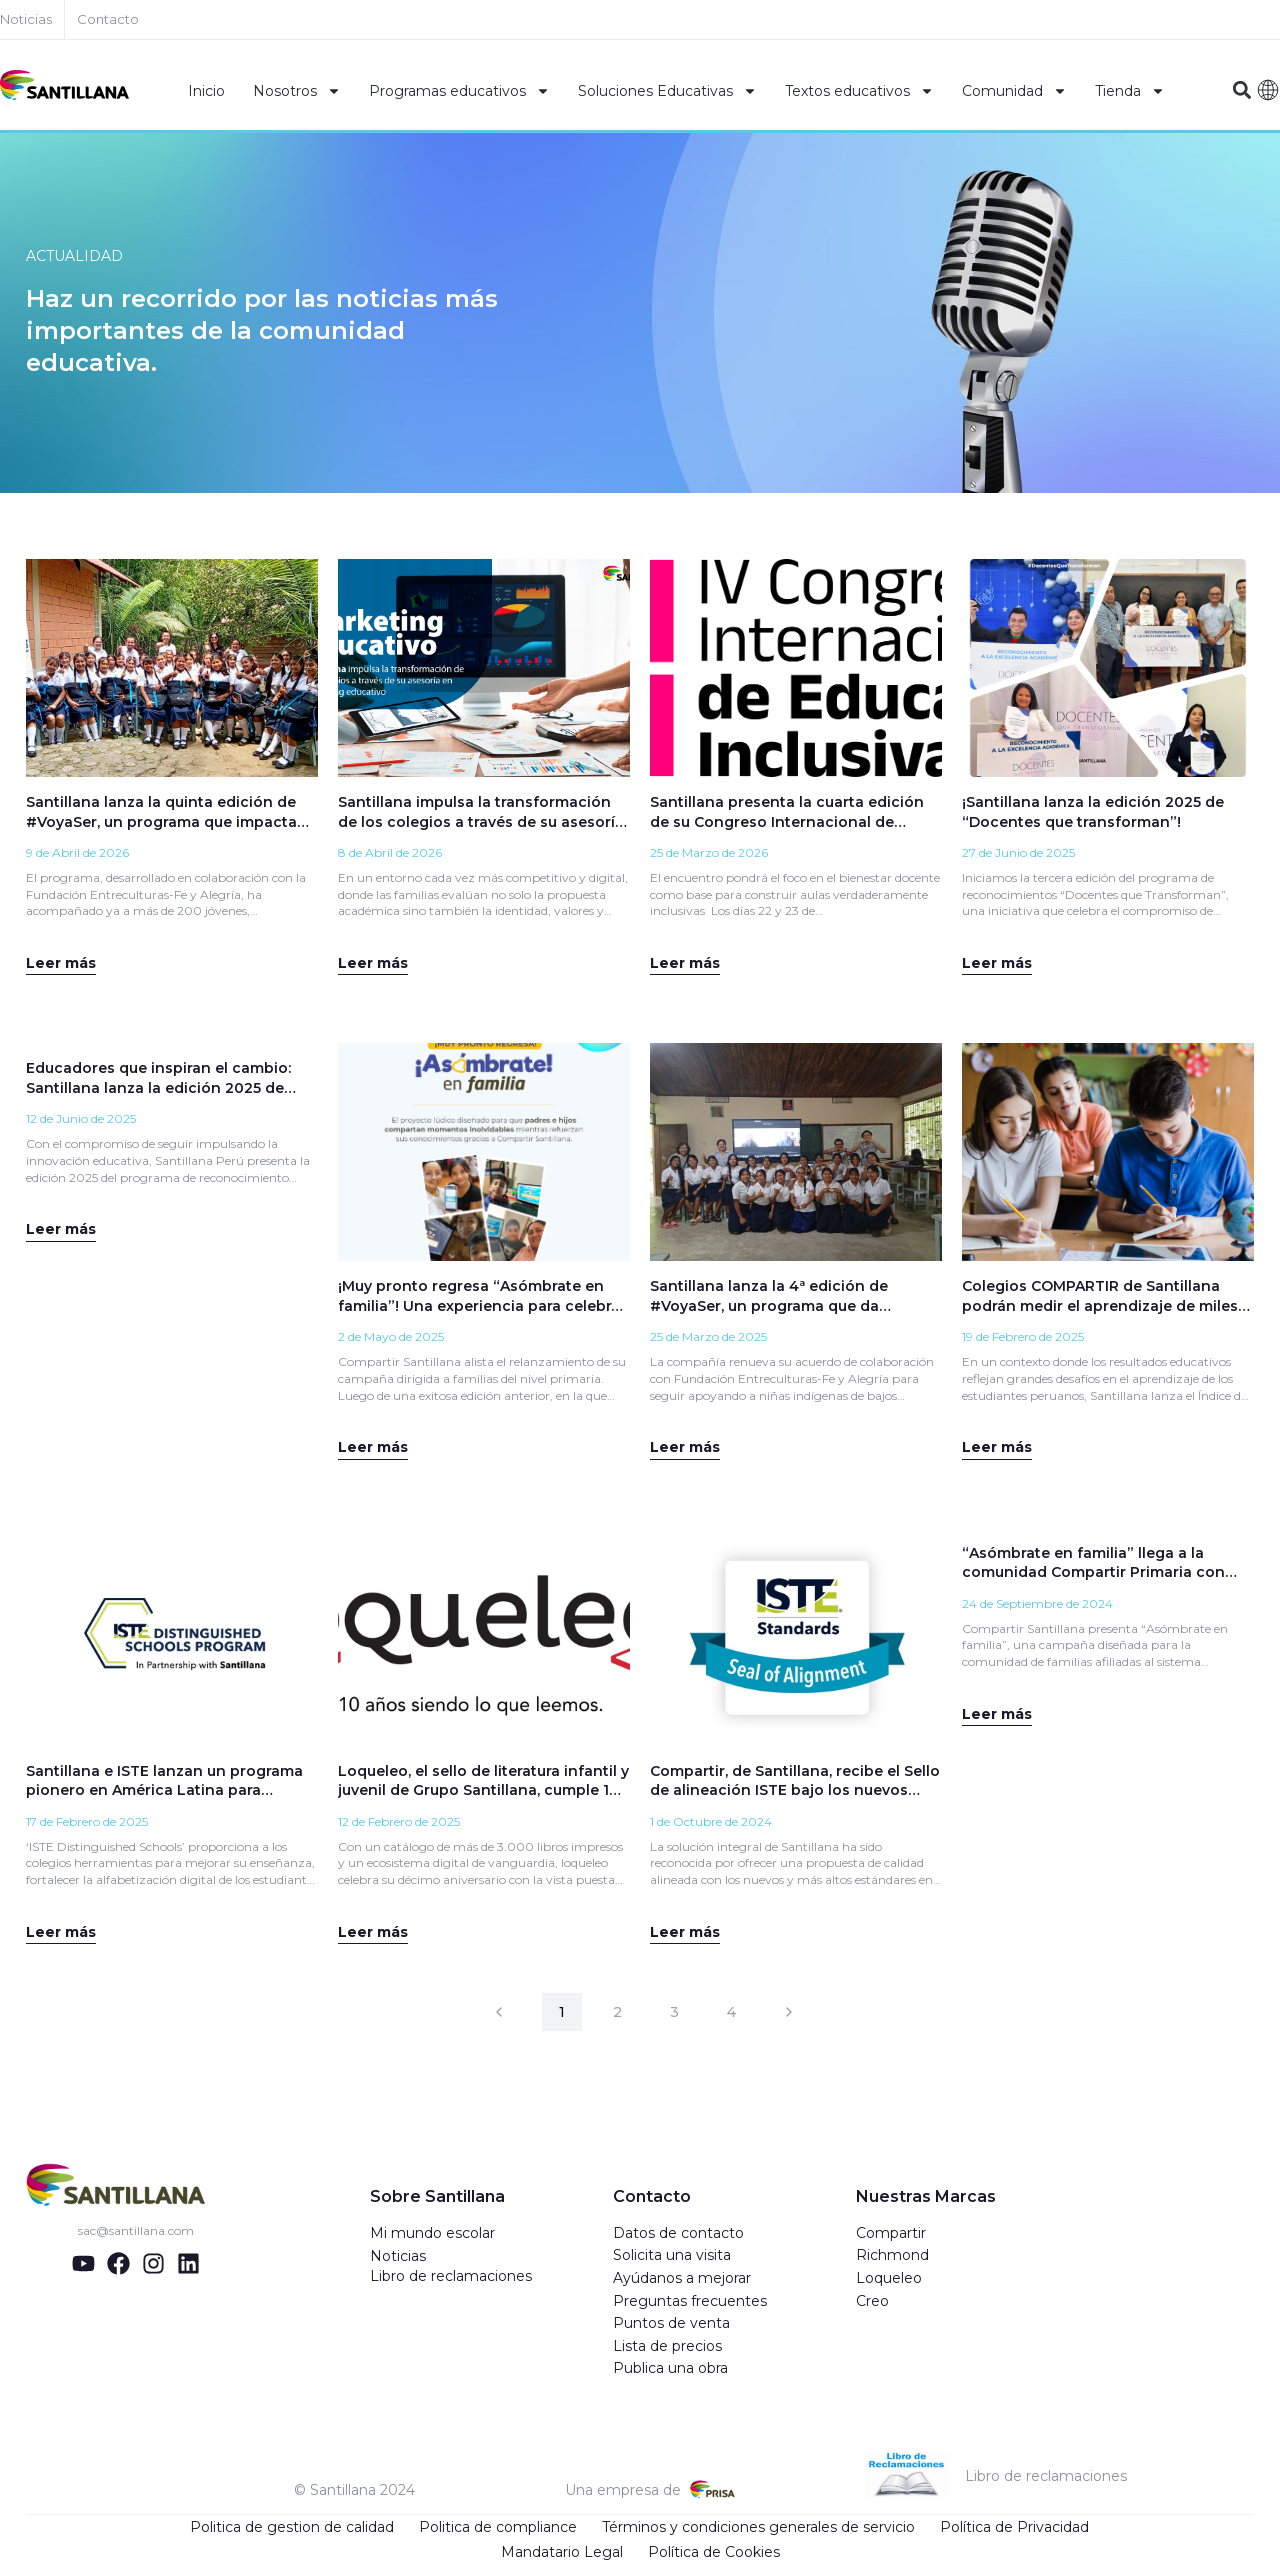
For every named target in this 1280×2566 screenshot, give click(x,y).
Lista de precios (667, 2347)
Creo (872, 2302)
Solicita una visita (672, 2256)
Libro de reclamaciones (451, 2277)
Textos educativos (859, 91)
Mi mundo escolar (432, 2234)
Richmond (892, 2256)
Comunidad (1014, 91)
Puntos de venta (671, 2324)
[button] (1241, 90)
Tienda (1130, 91)
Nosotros (297, 91)
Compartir (891, 2234)
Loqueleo (889, 2279)
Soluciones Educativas (667, 91)
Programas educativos (459, 91)
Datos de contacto (678, 2234)
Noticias (398, 2257)
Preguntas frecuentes (690, 2302)
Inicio (206, 91)
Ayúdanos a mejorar (682, 2279)
